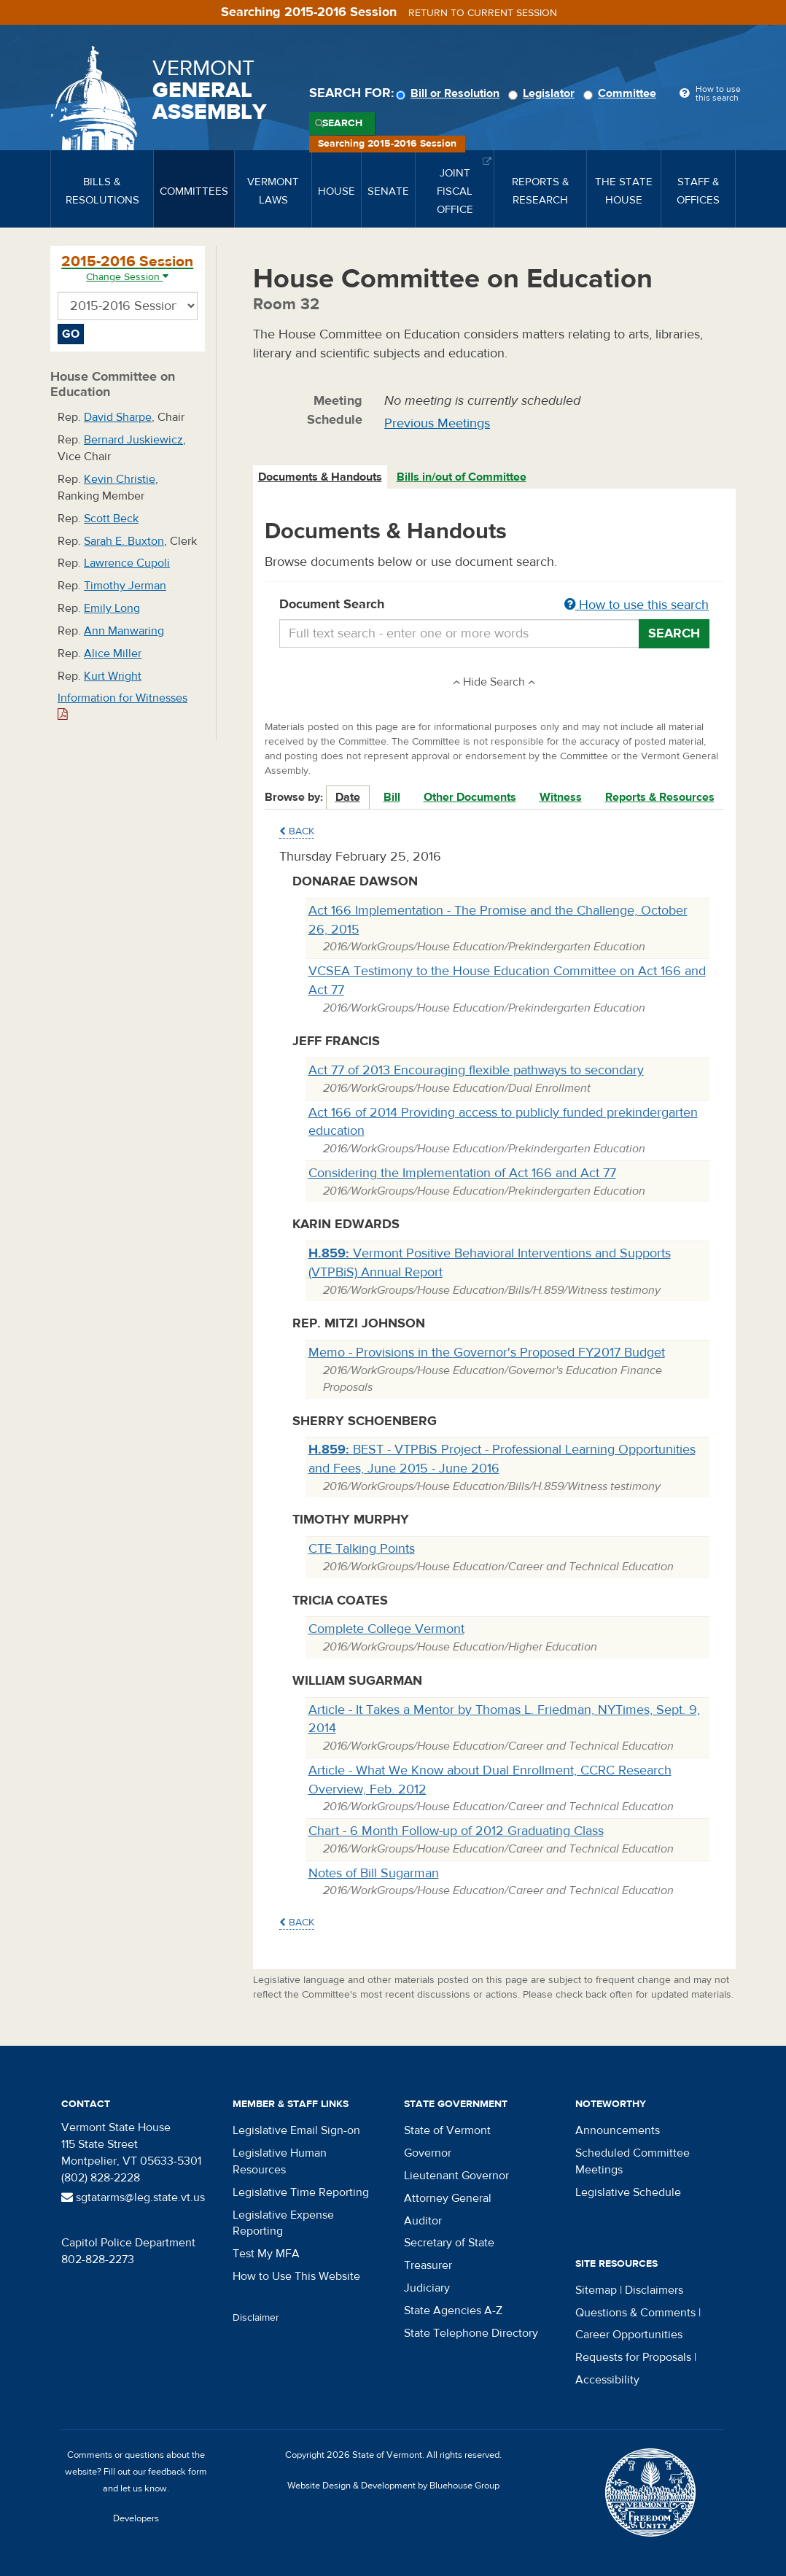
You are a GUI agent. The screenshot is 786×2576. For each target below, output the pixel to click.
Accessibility (607, 2380)
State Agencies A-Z (453, 2310)
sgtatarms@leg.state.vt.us (133, 2197)
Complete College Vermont (386, 1629)
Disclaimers (654, 2290)
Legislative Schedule (628, 2192)
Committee (622, 93)
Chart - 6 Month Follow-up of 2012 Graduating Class (456, 1831)
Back (296, 831)
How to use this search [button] (636, 605)
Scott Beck (111, 518)
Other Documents (470, 797)
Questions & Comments (635, 2312)
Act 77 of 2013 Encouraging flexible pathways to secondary (476, 1070)
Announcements (617, 2130)
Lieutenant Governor (456, 2175)
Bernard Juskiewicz (133, 439)
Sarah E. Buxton (124, 541)
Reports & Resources (660, 797)
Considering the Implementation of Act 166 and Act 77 (462, 1173)
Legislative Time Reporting (301, 2192)
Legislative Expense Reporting (283, 2223)
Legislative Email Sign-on (296, 2130)
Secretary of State (449, 2242)
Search (342, 123)
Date (347, 797)
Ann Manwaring (124, 631)
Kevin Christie (119, 479)
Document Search (494, 605)
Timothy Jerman (125, 585)
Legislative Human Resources (280, 2161)
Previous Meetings (437, 423)
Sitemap (596, 2290)
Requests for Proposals (633, 2357)
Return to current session (482, 13)
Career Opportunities (628, 2334)
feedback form (177, 2472)
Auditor (423, 2221)
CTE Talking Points (361, 1548)
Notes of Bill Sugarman (373, 1873)
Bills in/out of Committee (461, 477)
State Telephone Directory (471, 2333)
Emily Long (112, 608)
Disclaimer (256, 2317)
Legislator (544, 93)
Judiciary (427, 2288)
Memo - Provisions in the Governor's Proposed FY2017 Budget (486, 1352)
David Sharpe (118, 417)
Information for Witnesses (122, 706)
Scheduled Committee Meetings (632, 2161)
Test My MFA (266, 2253)
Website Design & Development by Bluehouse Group (393, 2485)
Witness (561, 797)
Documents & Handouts (320, 477)
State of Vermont (447, 2130)
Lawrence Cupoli (127, 563)
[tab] (321, 477)
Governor (427, 2153)
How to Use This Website (296, 2276)
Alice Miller (112, 653)
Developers (136, 2518)
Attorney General (447, 2198)
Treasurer (428, 2265)
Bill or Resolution (449, 93)
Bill (392, 797)
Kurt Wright (112, 676)
